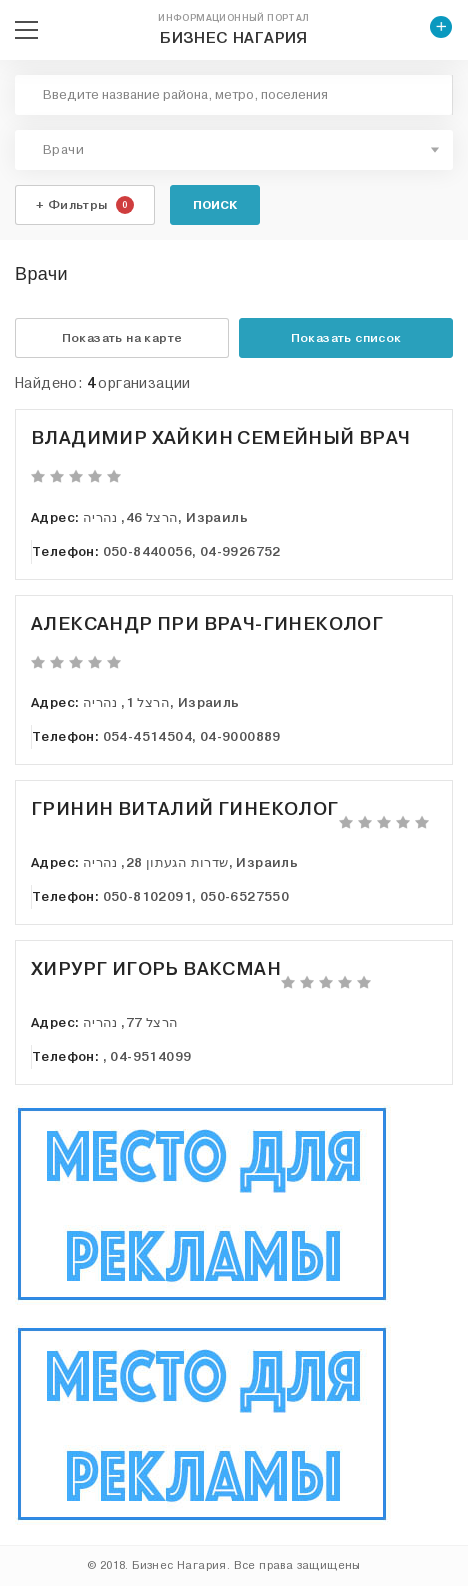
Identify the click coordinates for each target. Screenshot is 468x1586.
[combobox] (234, 150)
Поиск (215, 205)
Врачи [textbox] (63, 150)
